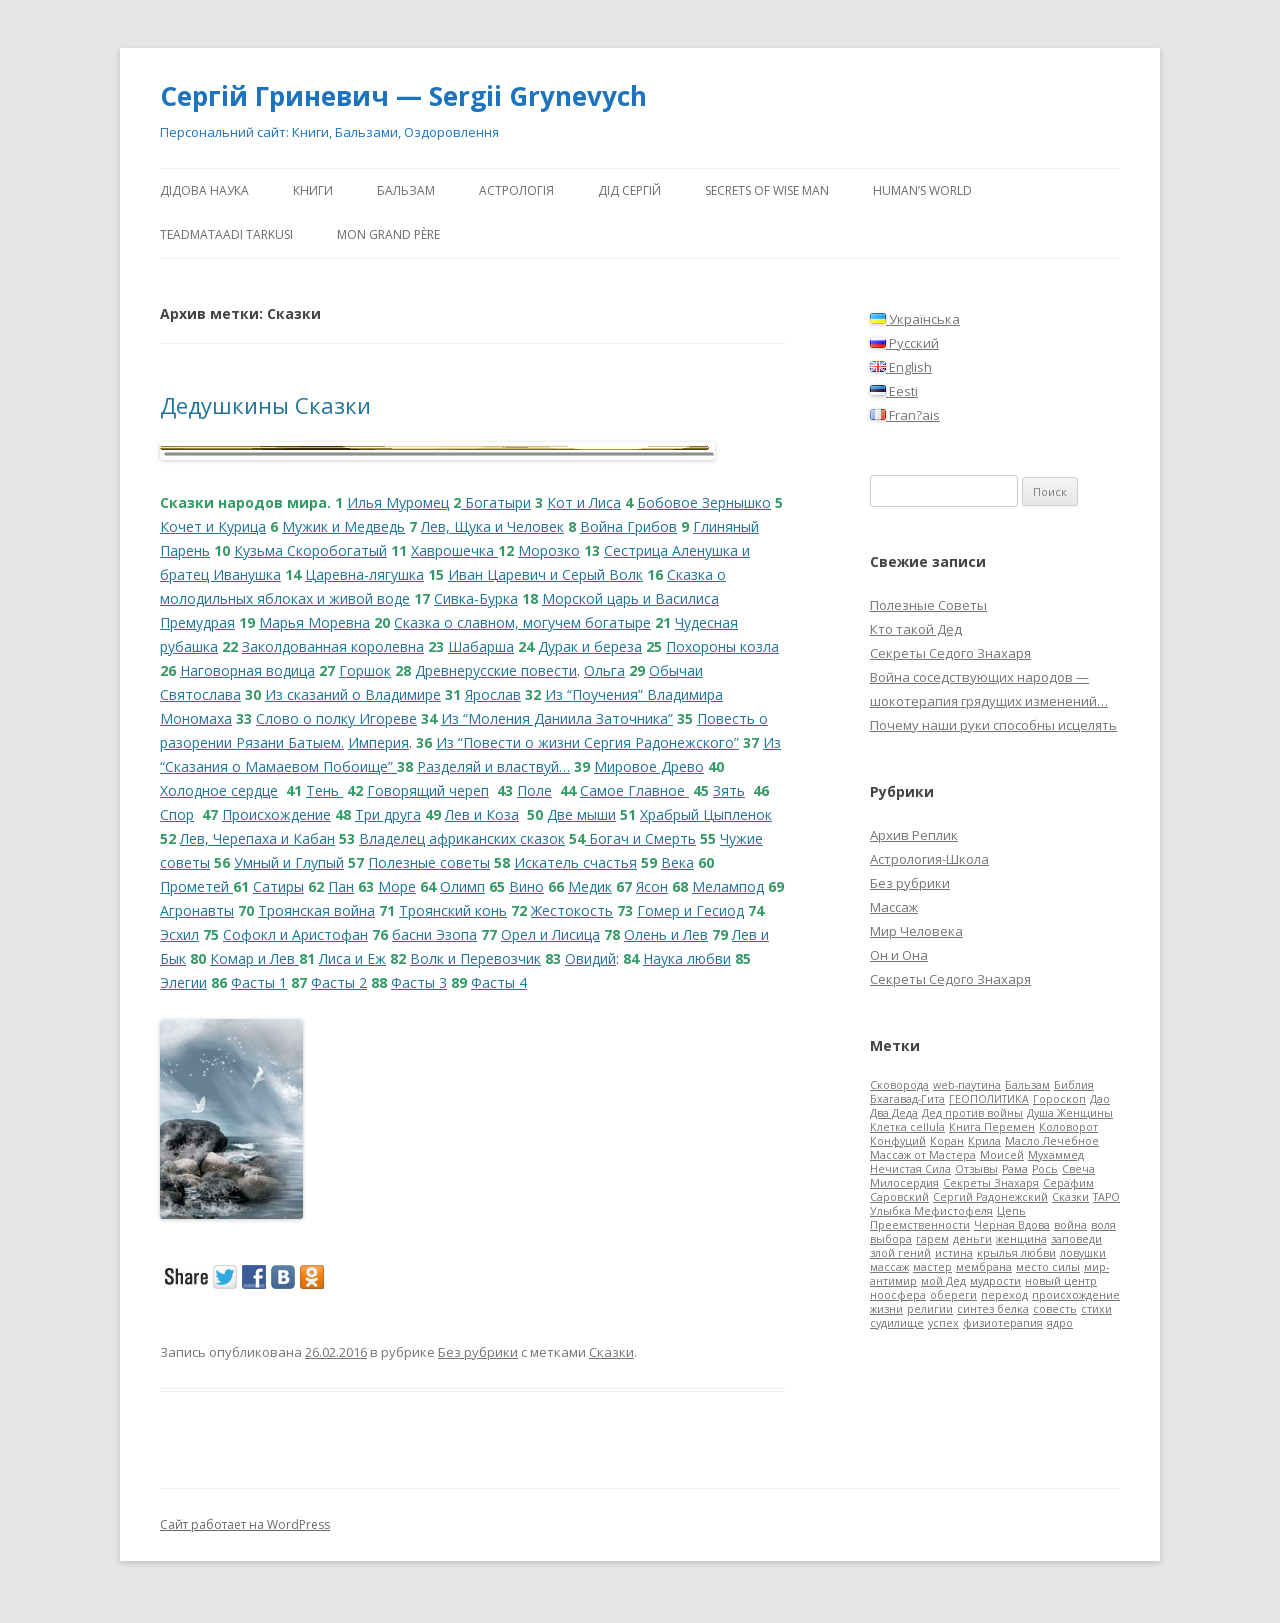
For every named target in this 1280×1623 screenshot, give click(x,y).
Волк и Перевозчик (475, 958)
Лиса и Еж (352, 958)
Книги (313, 190)
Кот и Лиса (584, 502)
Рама (1015, 1169)
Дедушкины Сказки (265, 405)
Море (397, 886)
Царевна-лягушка (364, 574)
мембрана (984, 1267)
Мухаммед (1056, 1155)
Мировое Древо (649, 766)
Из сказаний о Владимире (353, 694)
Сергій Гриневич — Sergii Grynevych (403, 96)
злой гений (900, 1253)
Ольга (604, 670)
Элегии (183, 982)
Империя (378, 742)
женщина (1021, 1239)
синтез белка (993, 1309)
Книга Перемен (992, 1127)
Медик (590, 886)
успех (943, 1323)
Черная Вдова (1012, 1225)
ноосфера (898, 1295)
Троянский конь (453, 910)
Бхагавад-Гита (907, 1099)
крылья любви (1016, 1253)
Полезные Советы (928, 605)
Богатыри (496, 502)
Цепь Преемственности (948, 1218)
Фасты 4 (499, 982)
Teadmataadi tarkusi (226, 234)
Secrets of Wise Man (767, 190)
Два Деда (894, 1113)
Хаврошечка (454, 550)
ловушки (1083, 1253)
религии (930, 1309)
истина (954, 1253)
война (1070, 1225)
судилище (897, 1323)
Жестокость (572, 910)
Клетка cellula (907, 1127)
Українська (915, 319)
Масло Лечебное (1052, 1141)
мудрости (995, 1281)
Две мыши (581, 814)
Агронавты (197, 910)
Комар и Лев (254, 958)
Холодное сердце (219, 790)
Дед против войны (972, 1113)
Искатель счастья (575, 862)
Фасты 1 (259, 982)
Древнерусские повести (496, 670)
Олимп (462, 886)
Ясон (652, 886)
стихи (1096, 1309)
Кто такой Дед (916, 629)
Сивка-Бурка (476, 598)
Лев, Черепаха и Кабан (257, 838)
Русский (904, 343)
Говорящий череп (428, 790)
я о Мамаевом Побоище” (308, 766)
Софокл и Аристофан (295, 934)
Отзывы (976, 1169)
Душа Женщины (1070, 1113)
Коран (947, 1141)
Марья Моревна (314, 622)
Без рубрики (478, 1352)
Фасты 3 (419, 982)
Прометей (196, 886)
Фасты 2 (339, 982)
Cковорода (899, 1085)
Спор (177, 814)
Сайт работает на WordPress (245, 1524)
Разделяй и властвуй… (493, 766)
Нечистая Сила (910, 1169)
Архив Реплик (914, 835)
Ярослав (493, 694)
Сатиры (278, 886)
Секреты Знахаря (991, 1183)
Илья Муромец (398, 502)
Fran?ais (905, 415)
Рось (1045, 1169)
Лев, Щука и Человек (492, 526)
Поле (534, 790)
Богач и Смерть (640, 838)
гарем (932, 1239)
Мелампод (728, 886)
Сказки (611, 1352)
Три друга (388, 814)
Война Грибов (628, 526)
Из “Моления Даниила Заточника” (557, 718)
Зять (729, 790)
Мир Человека (916, 931)
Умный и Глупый (289, 862)
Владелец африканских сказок (462, 838)
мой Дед (943, 1281)
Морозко (549, 550)
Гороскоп (1059, 1099)
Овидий (590, 958)
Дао (1100, 1099)
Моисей (1002, 1155)
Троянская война (316, 910)
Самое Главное (634, 790)
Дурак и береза (590, 646)
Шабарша (481, 646)
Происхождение (276, 814)
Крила (984, 1141)
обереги (953, 1295)
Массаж (894, 907)
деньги (972, 1239)
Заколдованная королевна (333, 646)
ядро (1060, 1323)
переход (1004, 1295)
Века (677, 862)
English (901, 367)
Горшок (365, 670)
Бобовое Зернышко (704, 502)
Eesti (894, 391)
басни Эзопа (434, 934)
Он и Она (899, 955)
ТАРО (1106, 1197)
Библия (1074, 1085)
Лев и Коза (482, 814)
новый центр (1061, 1281)
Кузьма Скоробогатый (310, 550)
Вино (526, 886)
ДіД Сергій (629, 190)
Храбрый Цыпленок (706, 814)
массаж (889, 1267)
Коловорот (1068, 1127)
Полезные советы (429, 862)
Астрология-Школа (929, 859)
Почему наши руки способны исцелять (993, 725)
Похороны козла (722, 646)
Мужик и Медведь (343, 526)
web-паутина (967, 1085)
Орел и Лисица (550, 934)
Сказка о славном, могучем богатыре (522, 622)
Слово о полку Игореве (336, 718)
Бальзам (406, 190)
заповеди (1076, 1239)
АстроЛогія (516, 190)
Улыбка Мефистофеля (931, 1211)
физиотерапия (1003, 1323)
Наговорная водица (247, 670)
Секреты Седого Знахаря (950, 653)
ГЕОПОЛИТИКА (989, 1099)
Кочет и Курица (213, 526)
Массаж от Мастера (923, 1155)
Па (337, 886)
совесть (1055, 1309)
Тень (324, 790)
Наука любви (687, 958)
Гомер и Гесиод (690, 910)
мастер (932, 1267)
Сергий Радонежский (990, 1197)
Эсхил (179, 934)
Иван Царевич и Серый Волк (545, 574)
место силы (1048, 1267)
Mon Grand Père (388, 234)
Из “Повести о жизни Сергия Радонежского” (587, 742)
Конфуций (898, 1141)
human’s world (922, 190)
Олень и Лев (666, 934)
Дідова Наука (204, 190)
